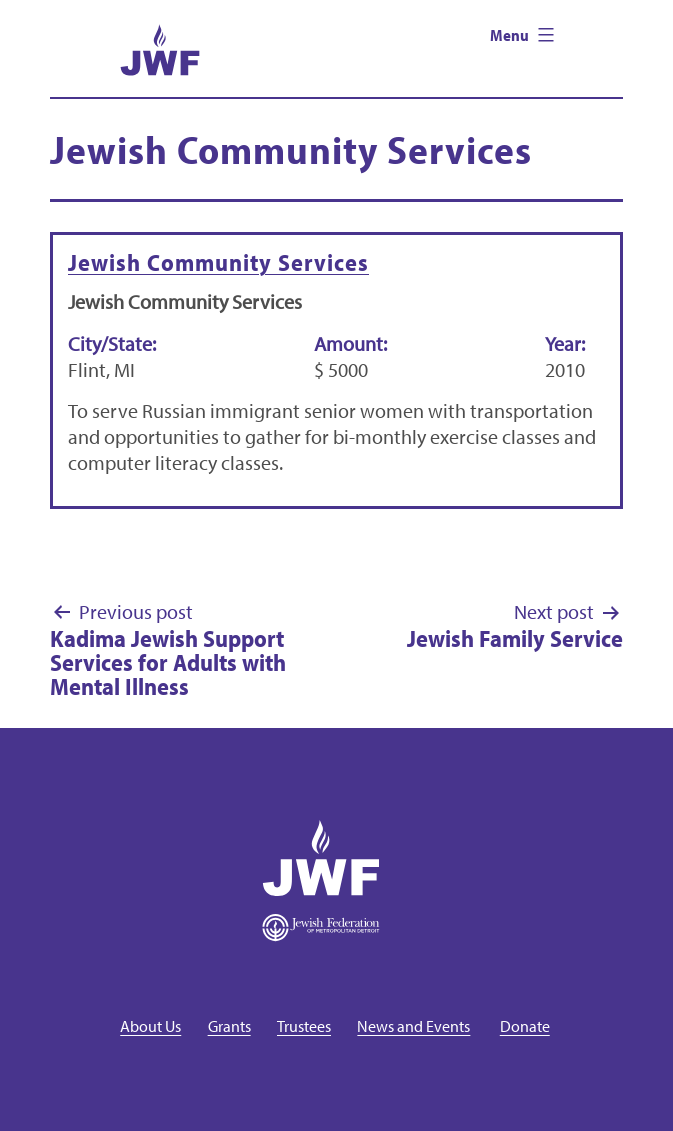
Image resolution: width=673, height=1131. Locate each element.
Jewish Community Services (218, 262)
